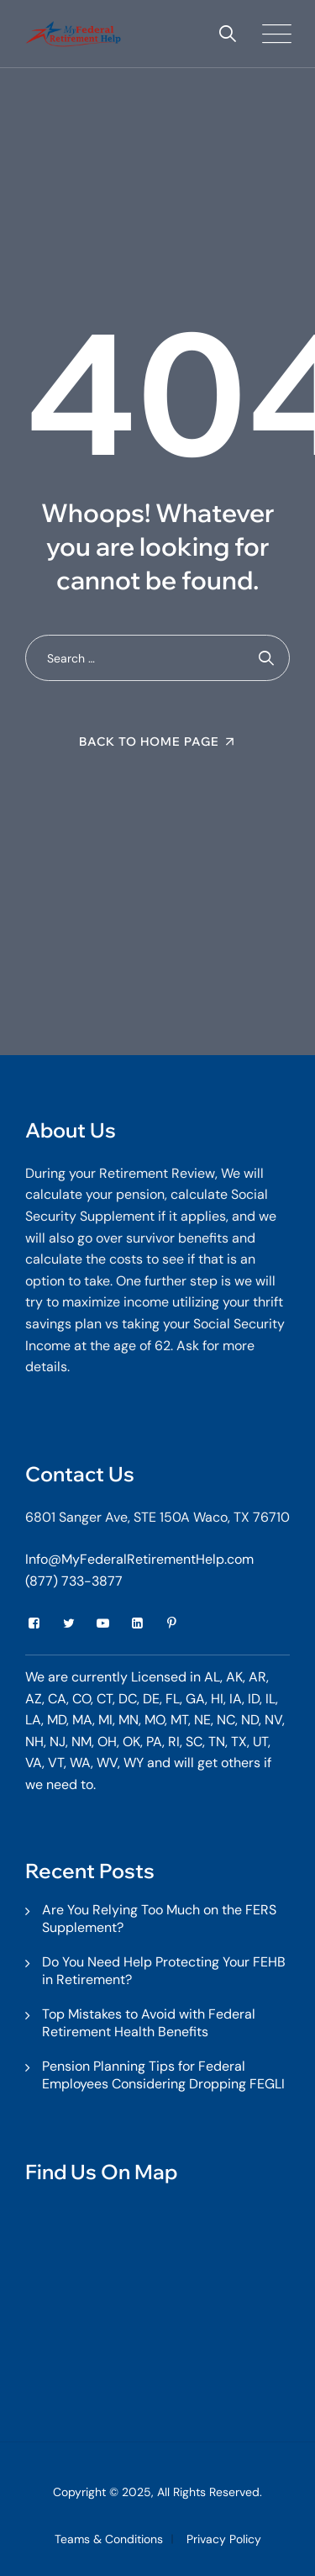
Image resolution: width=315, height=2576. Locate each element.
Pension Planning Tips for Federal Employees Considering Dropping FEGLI (163, 2075)
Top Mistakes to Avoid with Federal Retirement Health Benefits (148, 2022)
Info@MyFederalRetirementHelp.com (139, 1559)
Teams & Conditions (109, 2539)
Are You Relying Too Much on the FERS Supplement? (159, 1918)
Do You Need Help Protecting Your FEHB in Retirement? (164, 1970)
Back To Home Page (149, 741)
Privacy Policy (223, 2539)
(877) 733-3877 (74, 1581)
